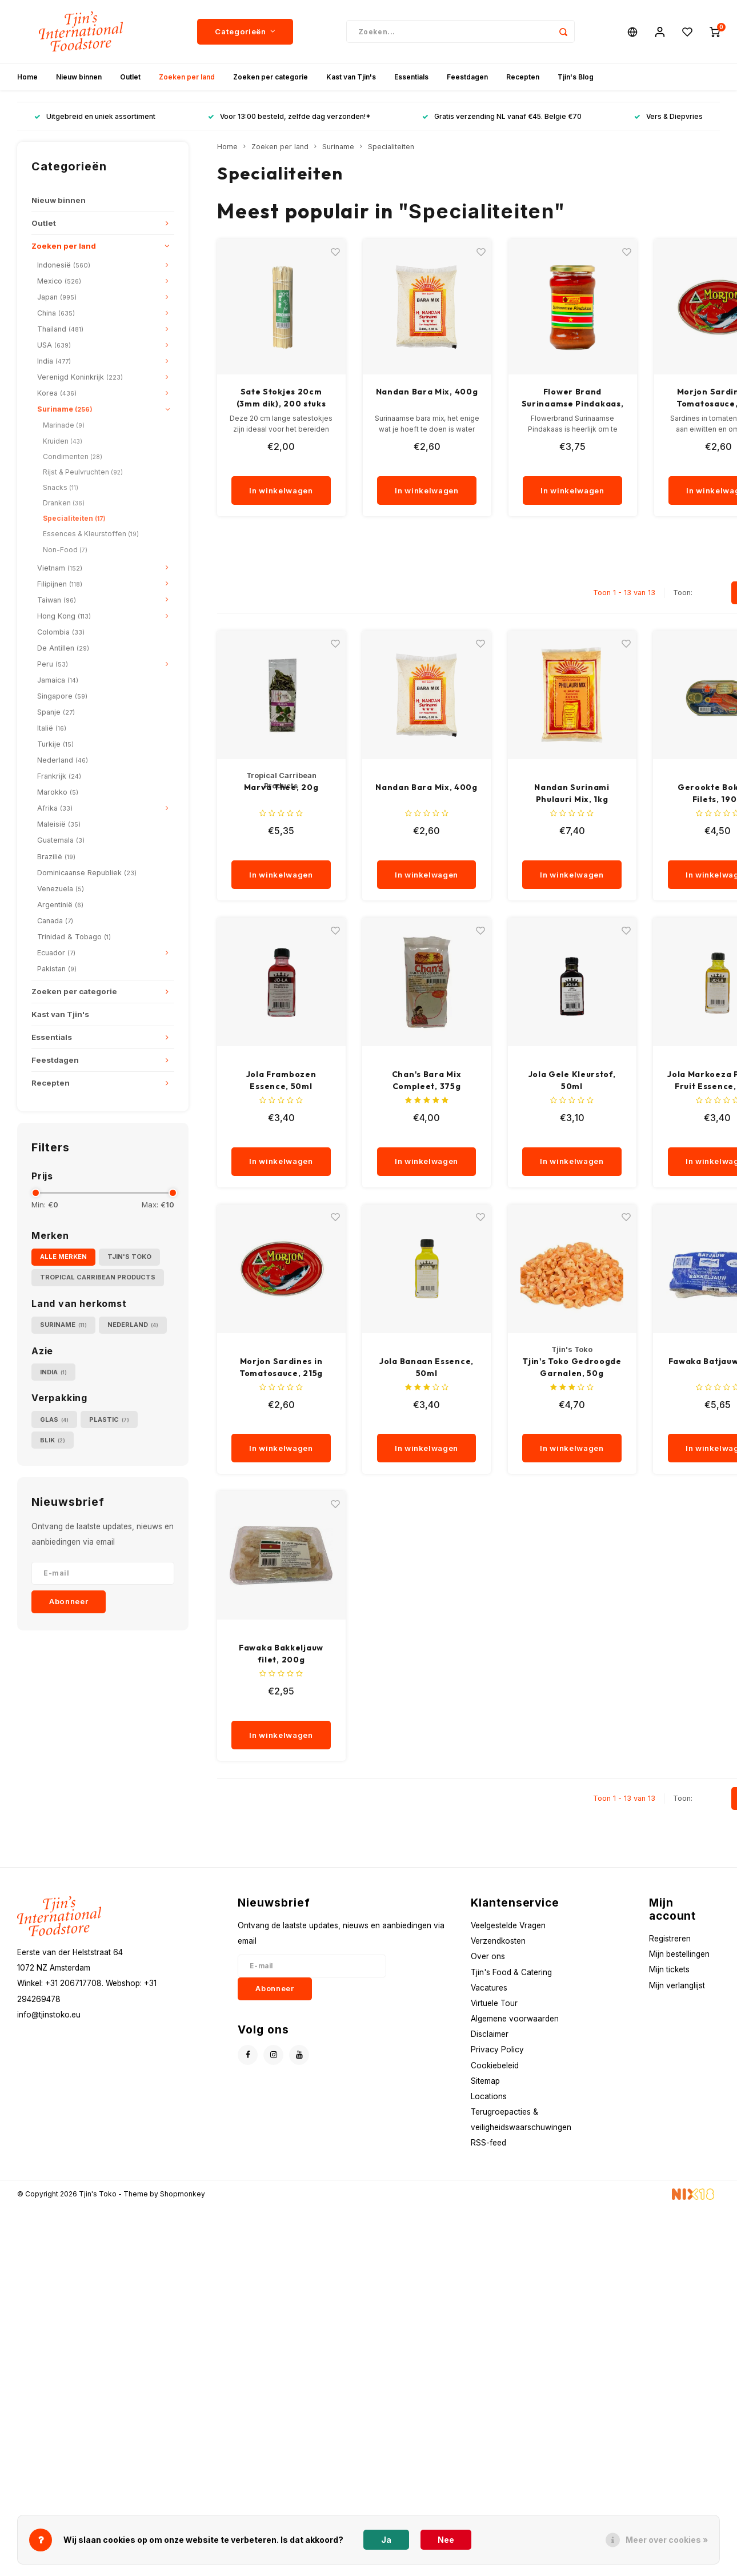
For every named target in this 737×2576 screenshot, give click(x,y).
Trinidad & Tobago (74, 936)
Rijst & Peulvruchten (83, 472)
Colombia (61, 632)
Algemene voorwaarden (515, 2018)
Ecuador (56, 952)
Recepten (522, 77)
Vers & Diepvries (668, 116)
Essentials (411, 77)
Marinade (64, 425)
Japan (57, 297)
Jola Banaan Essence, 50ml (426, 1367)
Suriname (64, 409)
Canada (55, 920)
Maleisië (59, 824)
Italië (51, 728)
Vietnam (59, 568)
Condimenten (72, 456)
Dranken (64, 503)
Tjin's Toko (129, 1257)
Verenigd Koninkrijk (80, 377)
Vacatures (489, 1987)
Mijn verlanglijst (677, 1985)
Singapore (62, 696)
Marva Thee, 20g (281, 787)
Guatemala (61, 840)
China (56, 313)
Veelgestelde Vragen (508, 1925)
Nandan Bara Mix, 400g (573, 391)
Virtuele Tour (494, 2003)
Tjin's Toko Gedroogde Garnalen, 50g (572, 1367)
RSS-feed (488, 2142)
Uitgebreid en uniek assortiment (94, 116)
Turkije (55, 744)
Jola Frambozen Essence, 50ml (281, 1080)
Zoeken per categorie (270, 77)
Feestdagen (467, 77)
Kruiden (62, 441)
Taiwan (56, 600)
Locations (489, 2096)
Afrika (55, 808)
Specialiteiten (74, 518)
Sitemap (485, 2080)
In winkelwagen (281, 490)
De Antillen (63, 648)
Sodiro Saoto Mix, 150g (281, 391)
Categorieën (245, 31)
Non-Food (65, 549)
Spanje (56, 712)
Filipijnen (59, 584)
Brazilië (56, 856)
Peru (52, 664)
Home (27, 77)
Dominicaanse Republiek (87, 872)
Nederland (62, 760)
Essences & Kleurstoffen (91, 533)
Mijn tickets (669, 1969)
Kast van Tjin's (351, 77)
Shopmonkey (182, 2194)
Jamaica (57, 680)
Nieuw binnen (79, 77)
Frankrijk (59, 776)
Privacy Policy (497, 2049)
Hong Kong (64, 616)
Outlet (130, 77)
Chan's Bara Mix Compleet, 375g (427, 1080)
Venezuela (60, 888)
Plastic (109, 1420)
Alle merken (63, 1257)
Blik (52, 1440)
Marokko (57, 792)
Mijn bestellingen (679, 1954)
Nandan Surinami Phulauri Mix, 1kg (572, 793)
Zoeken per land (187, 77)
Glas (54, 1420)
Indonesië (63, 265)
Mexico (59, 281)
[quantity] (289, 464)
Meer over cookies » (667, 2540)
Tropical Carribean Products (97, 1277)
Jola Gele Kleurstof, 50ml (572, 1080)
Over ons (488, 1956)
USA (54, 345)
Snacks (60, 487)
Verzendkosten (498, 1940)
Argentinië (60, 904)
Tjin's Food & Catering (511, 1972)
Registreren (670, 1938)
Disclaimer (489, 2034)
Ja (386, 2540)
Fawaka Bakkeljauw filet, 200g (281, 1653)
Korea (57, 393)
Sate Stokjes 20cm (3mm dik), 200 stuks (427, 397)
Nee (446, 2540)
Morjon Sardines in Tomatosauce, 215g (281, 1367)
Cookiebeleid (495, 2065)
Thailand (60, 329)
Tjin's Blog (576, 77)
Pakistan (57, 968)
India (54, 361)
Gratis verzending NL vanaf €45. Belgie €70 (502, 116)
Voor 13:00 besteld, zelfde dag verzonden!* (289, 116)
